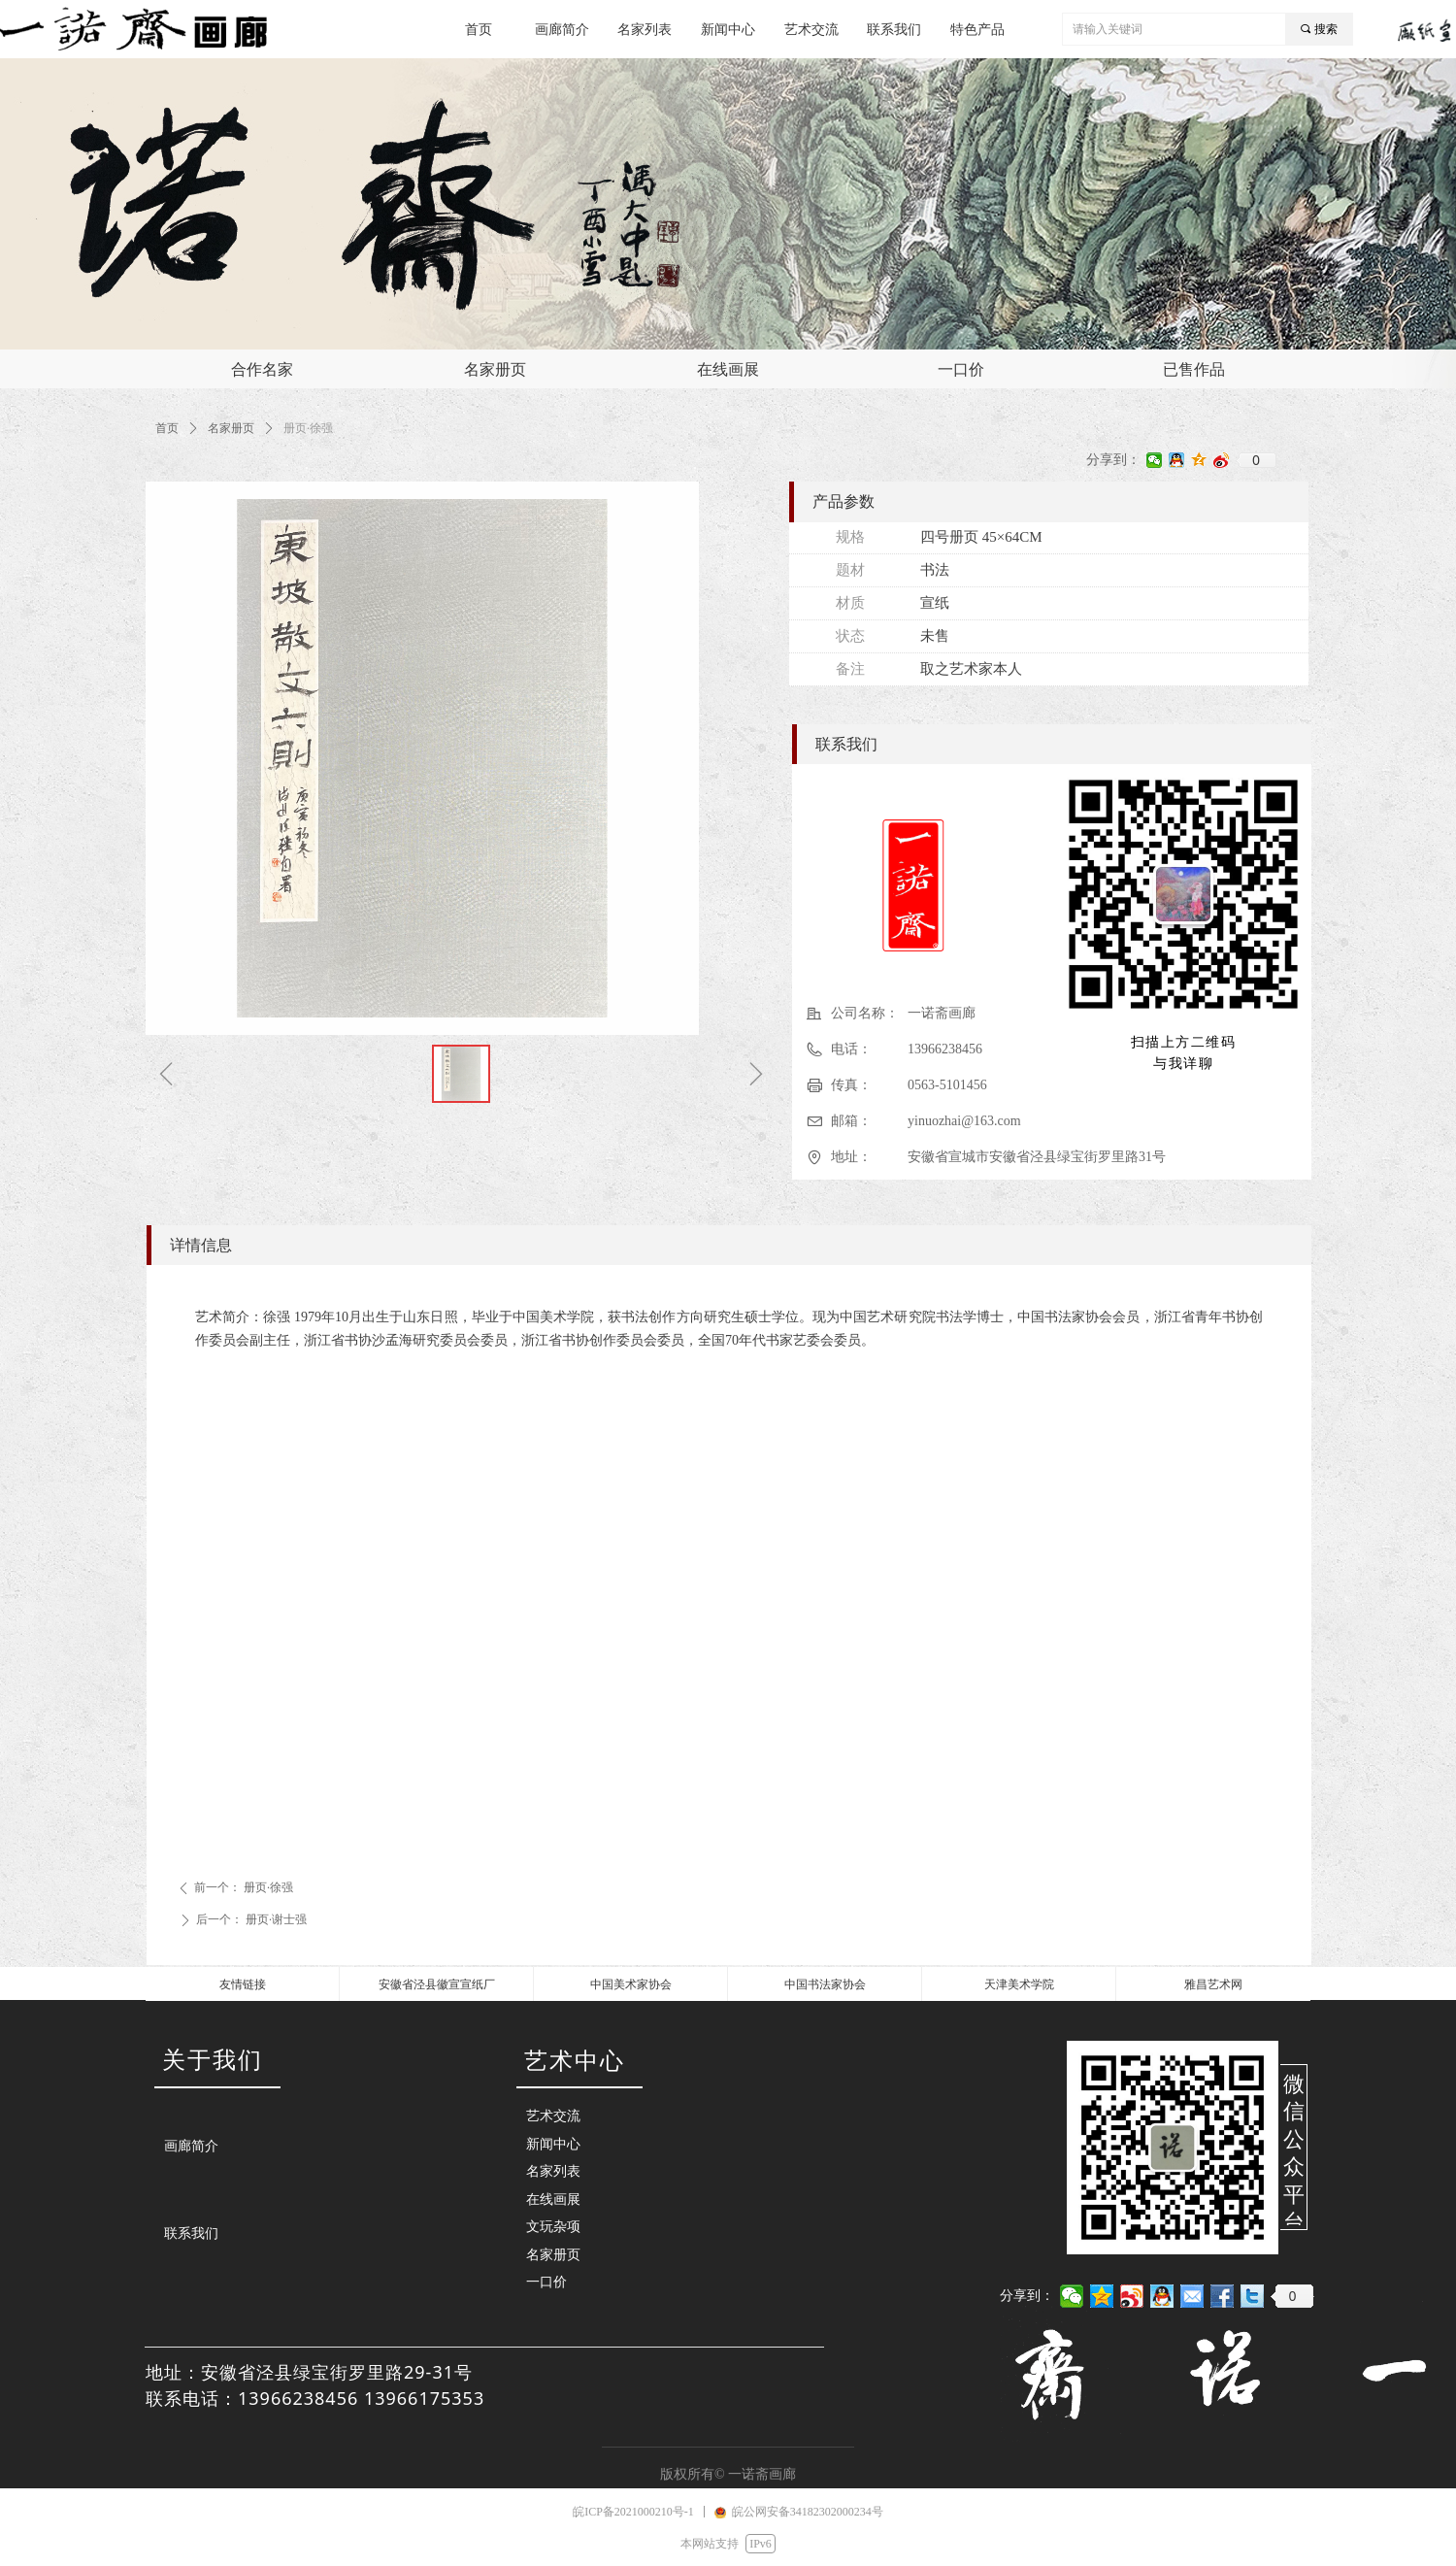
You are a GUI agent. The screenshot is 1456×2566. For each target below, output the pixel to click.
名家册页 (231, 428)
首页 (167, 428)
